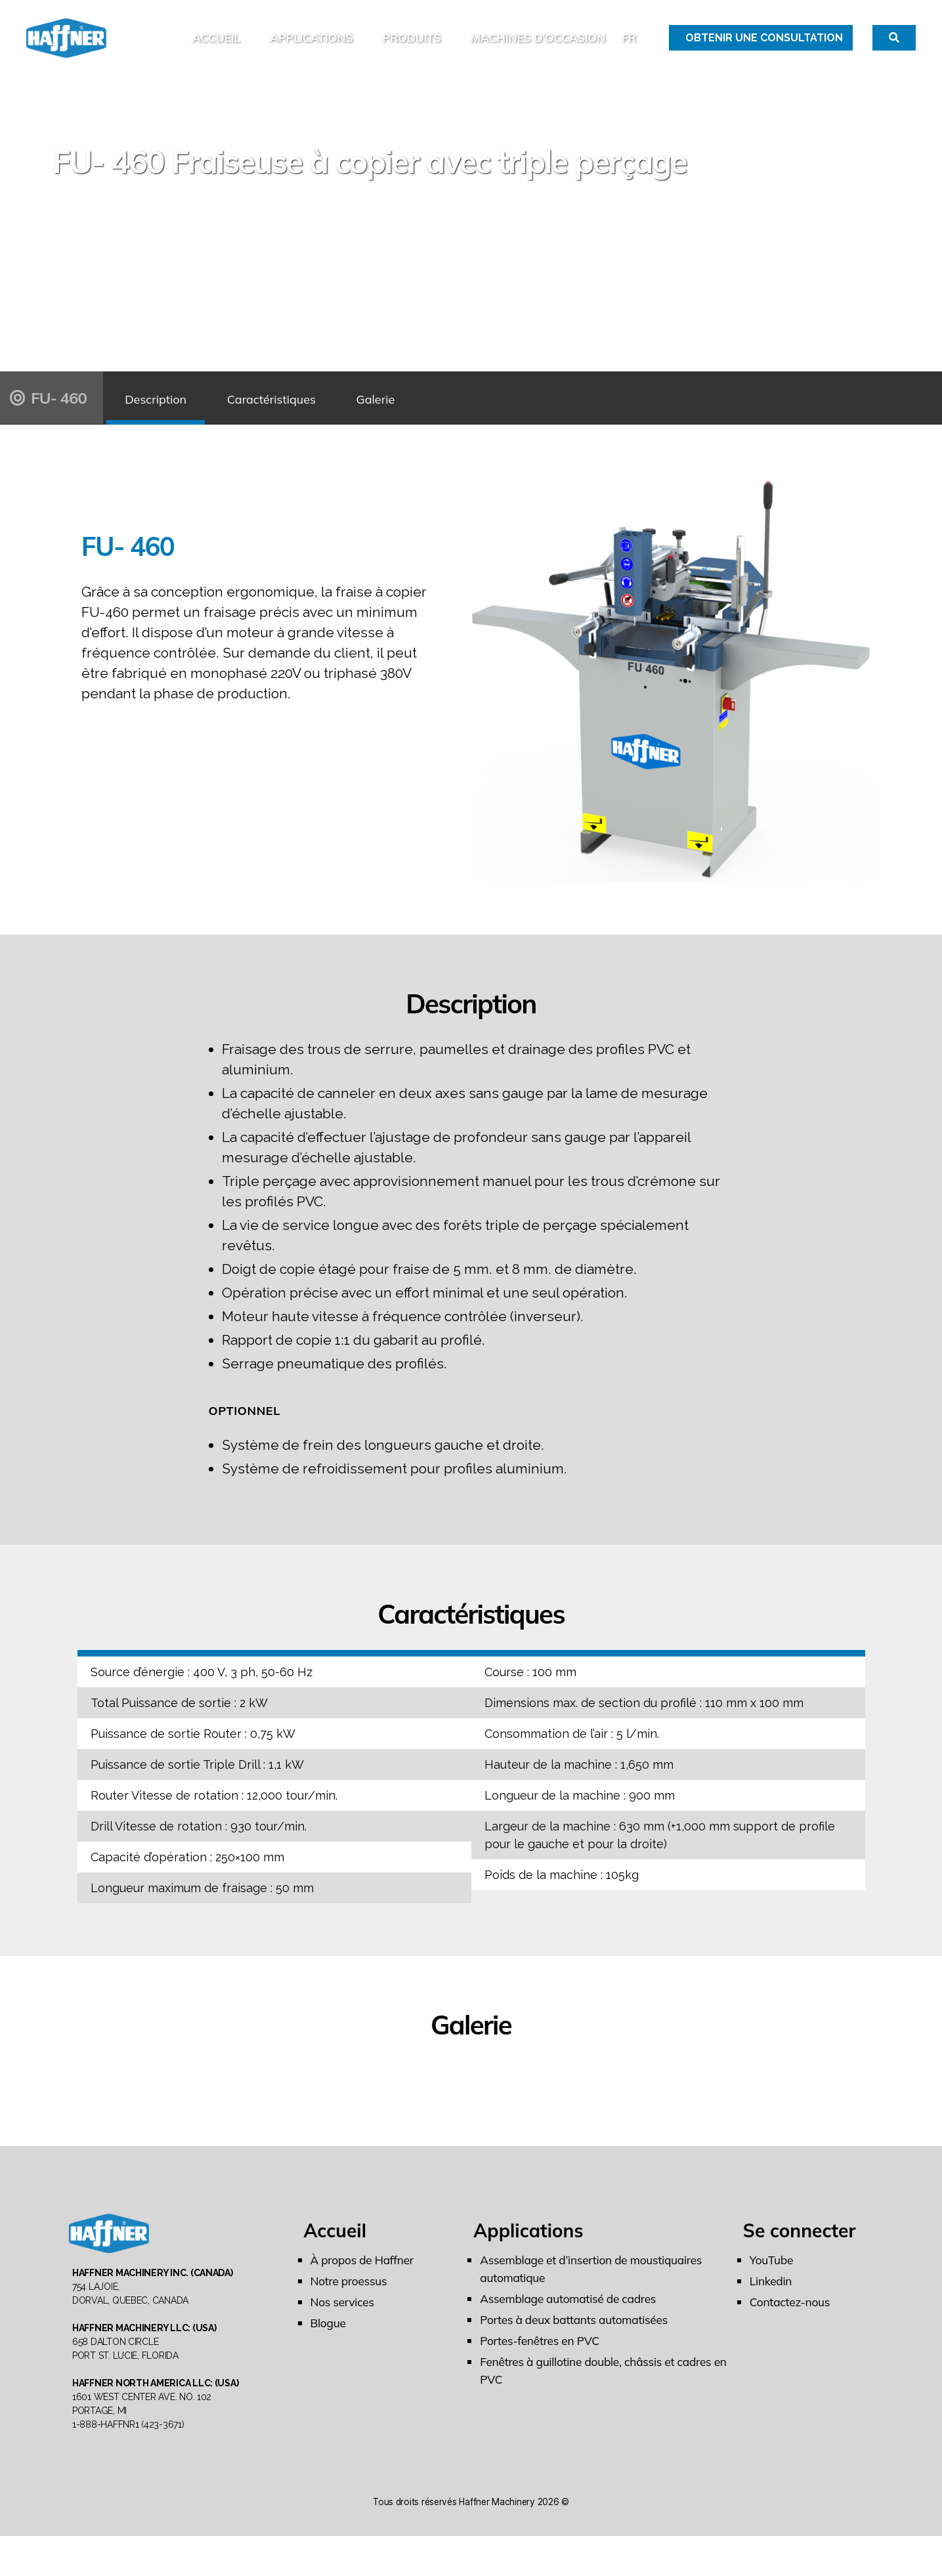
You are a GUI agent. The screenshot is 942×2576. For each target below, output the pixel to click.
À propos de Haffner (364, 2280)
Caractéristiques (306, 418)
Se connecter (799, 2250)
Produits (411, 48)
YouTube (772, 2280)
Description (167, 418)
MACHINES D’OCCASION (538, 48)
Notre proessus (350, 2301)
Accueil (216, 48)
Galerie (432, 418)
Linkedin (772, 2301)
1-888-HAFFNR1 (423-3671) (128, 2464)
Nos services (343, 2322)
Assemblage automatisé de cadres (571, 2319)
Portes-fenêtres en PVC (542, 2361)
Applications (311, 48)
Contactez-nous (791, 2322)
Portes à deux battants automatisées (577, 2340)
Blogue (328, 2343)
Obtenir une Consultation (764, 47)
